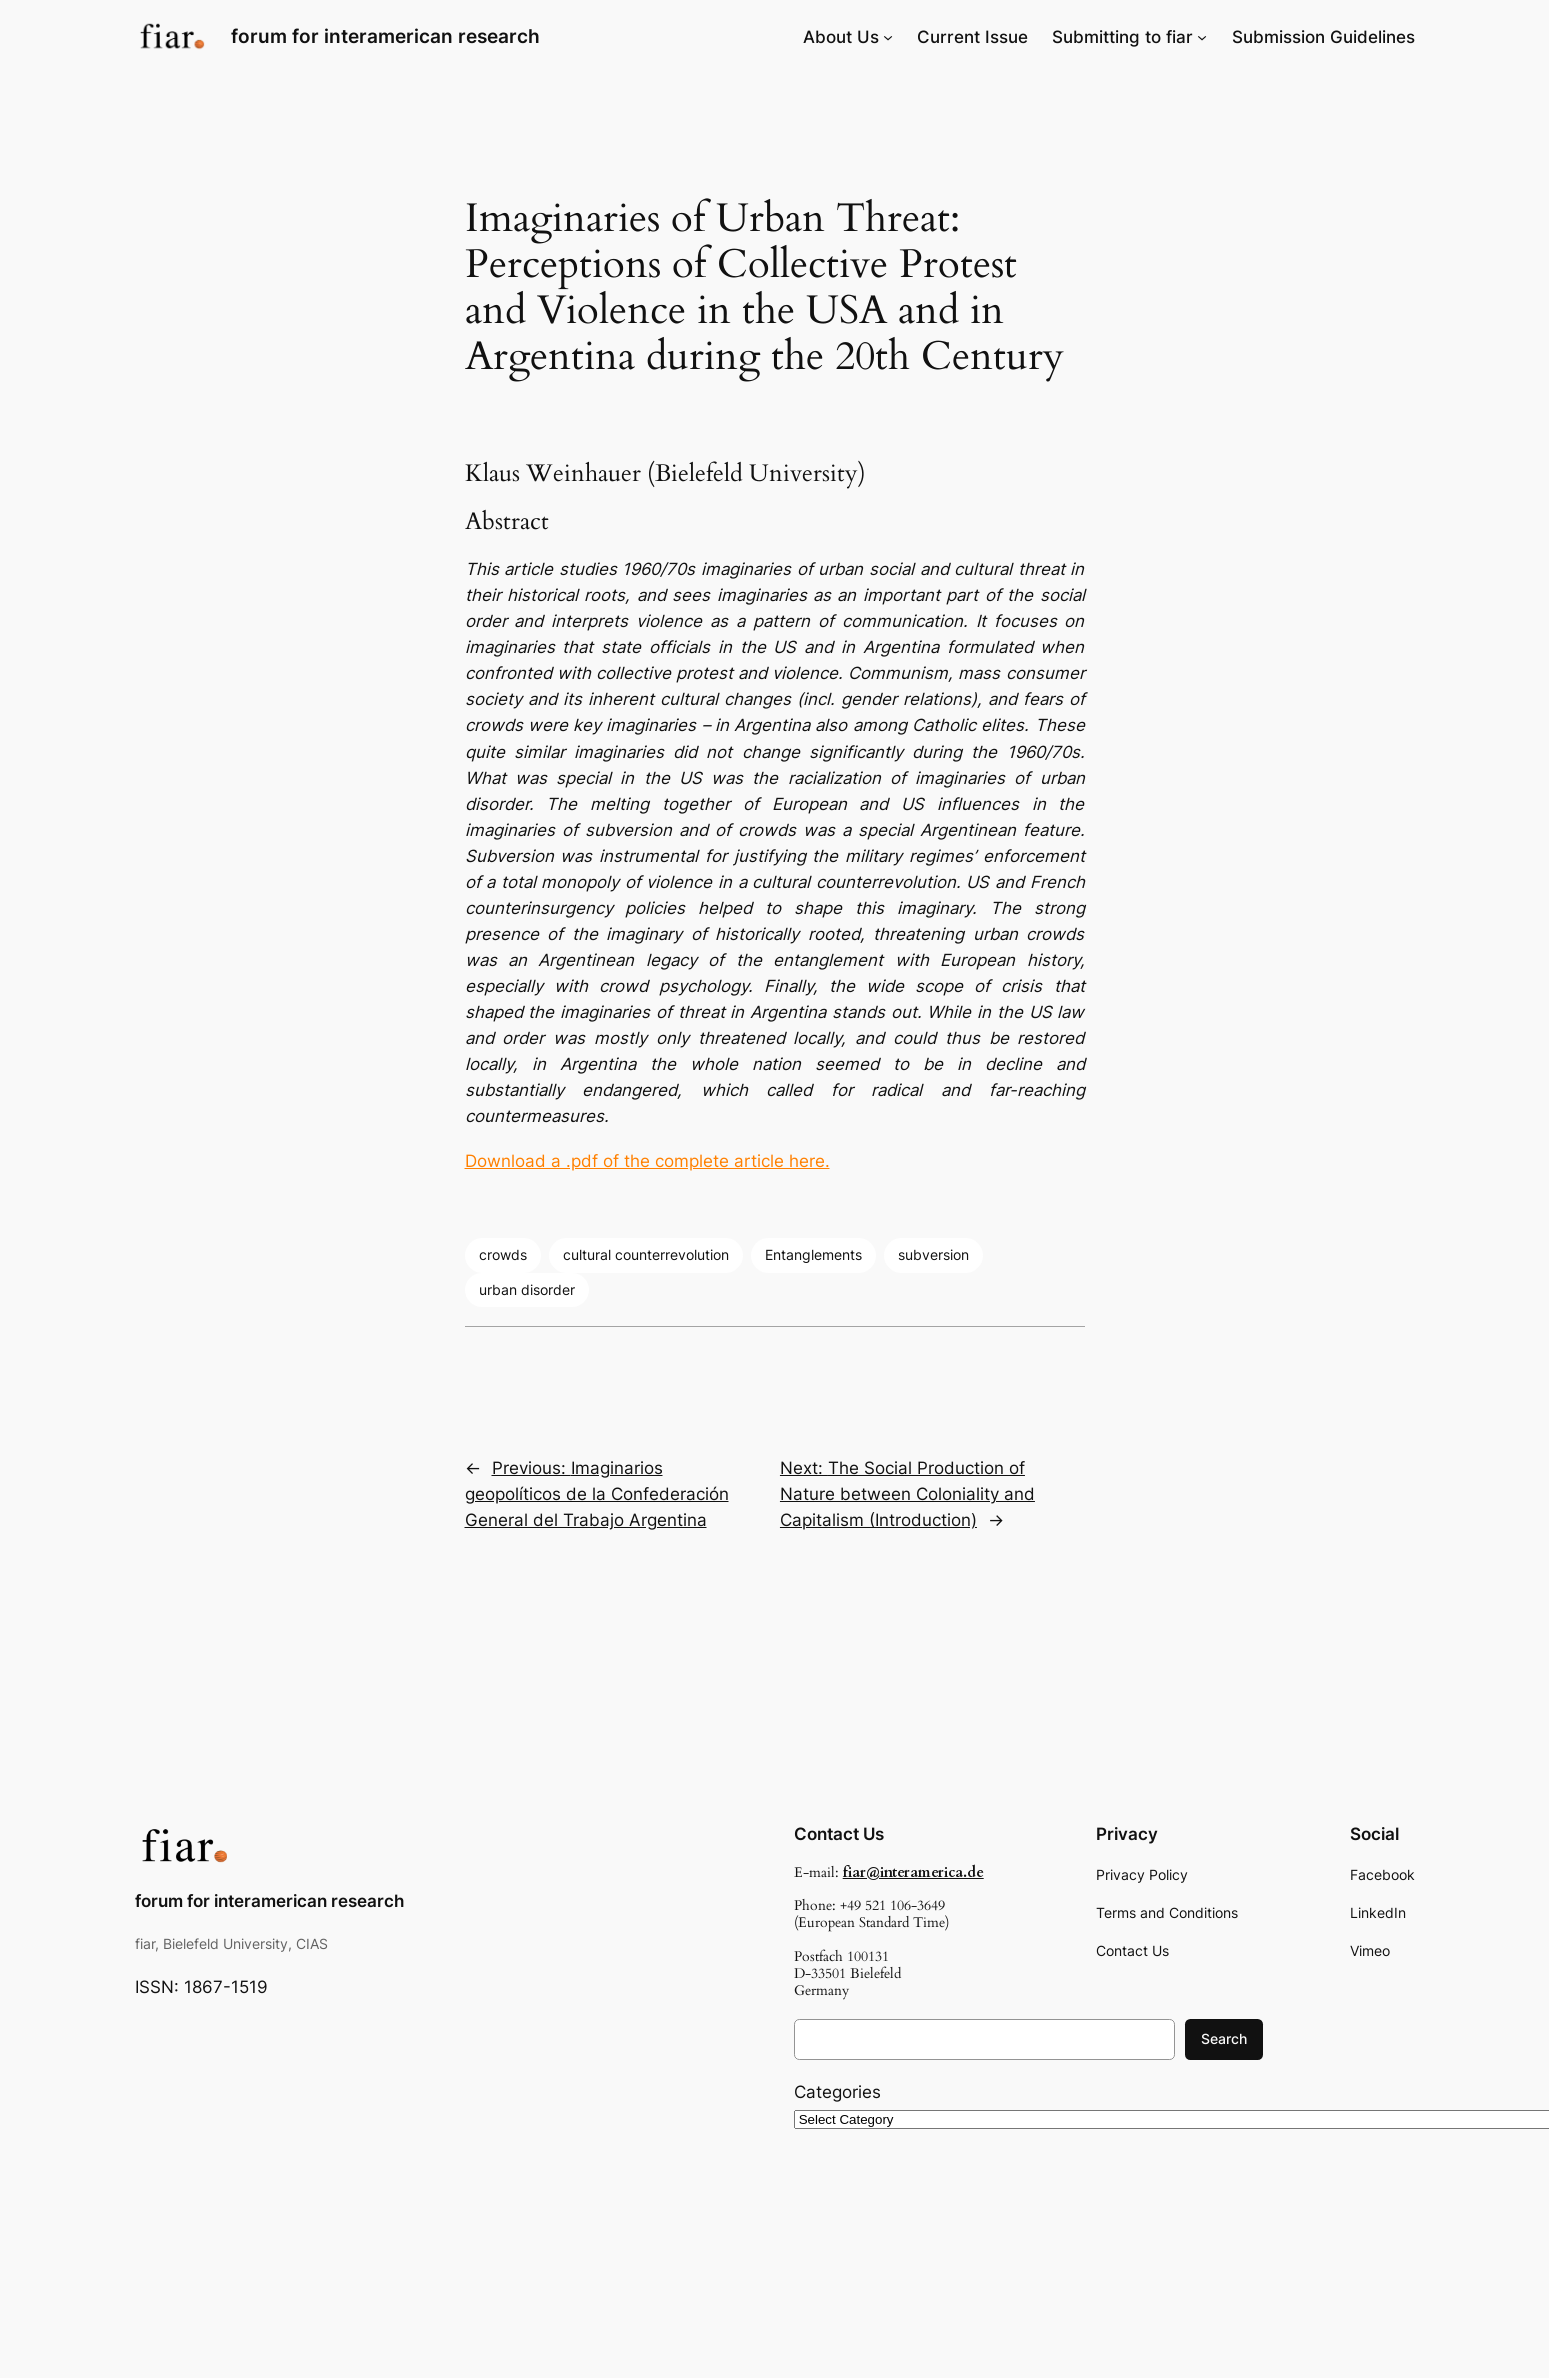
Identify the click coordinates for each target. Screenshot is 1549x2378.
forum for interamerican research (385, 36)
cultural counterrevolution (646, 1254)
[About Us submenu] (888, 37)
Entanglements (813, 1254)
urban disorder (527, 1289)
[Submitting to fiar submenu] (1202, 37)
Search (1224, 2038)
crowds (503, 1254)
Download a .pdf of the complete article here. (647, 1161)
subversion (933, 1254)
